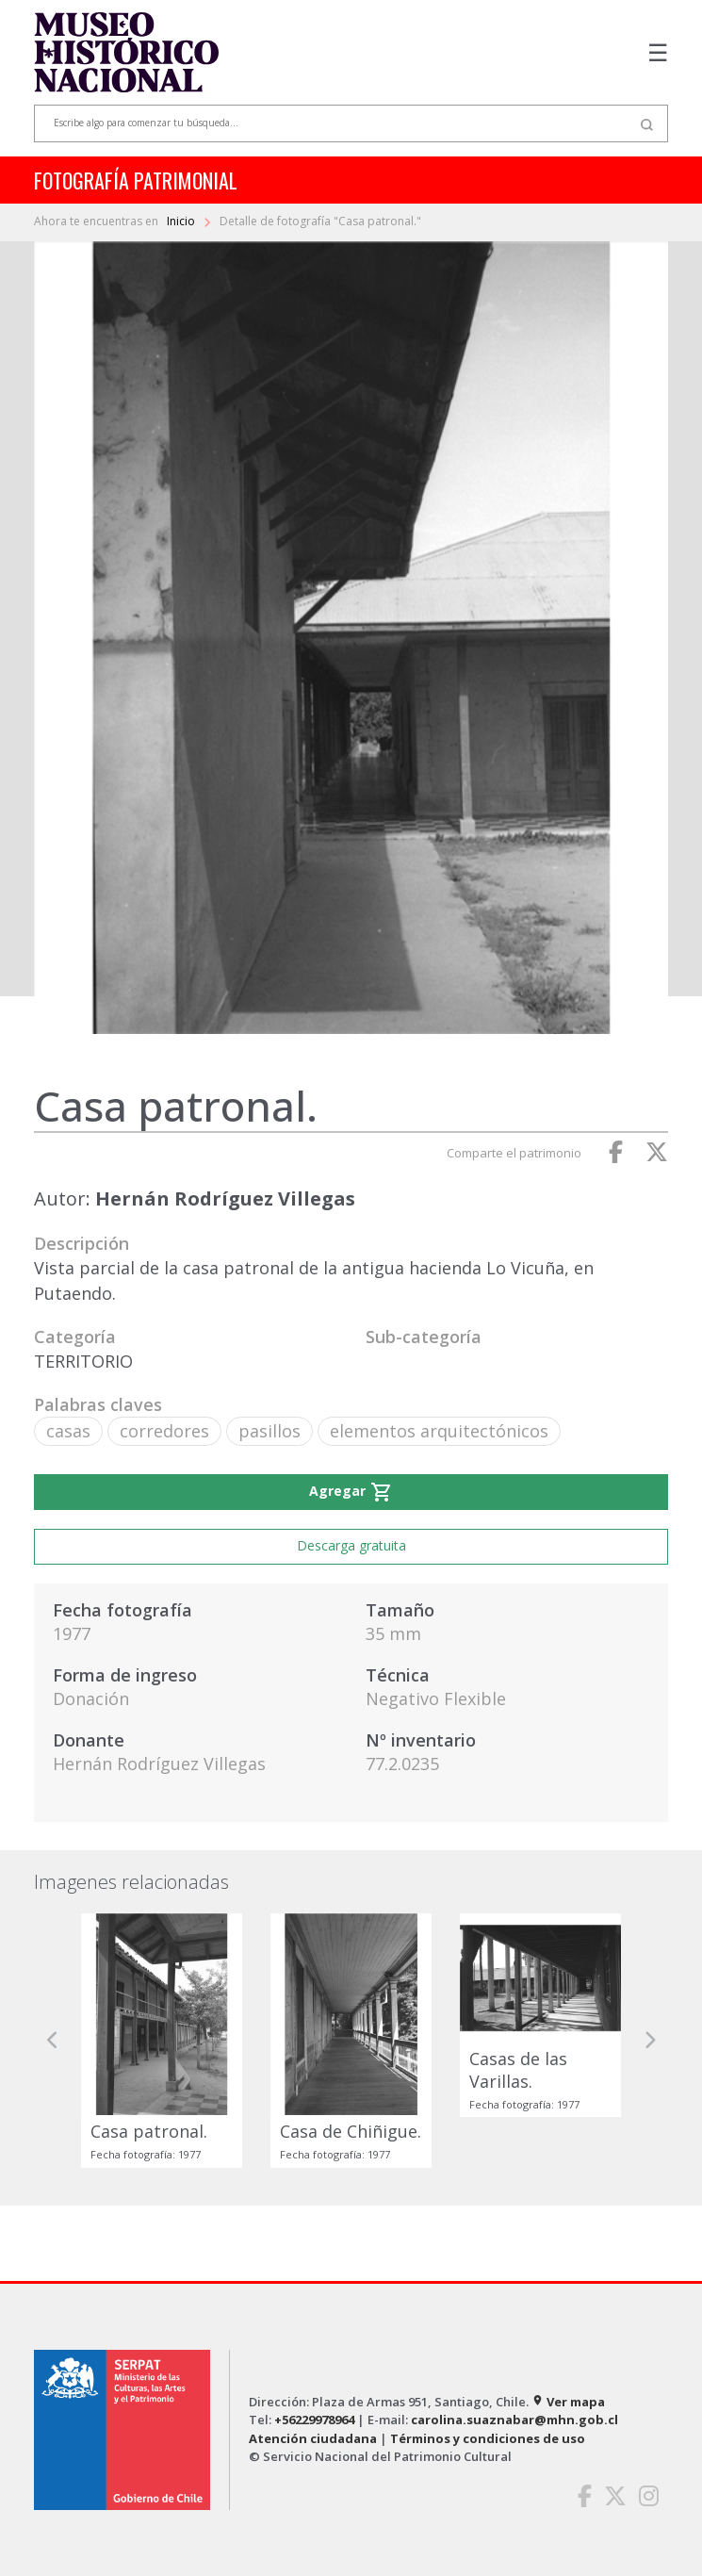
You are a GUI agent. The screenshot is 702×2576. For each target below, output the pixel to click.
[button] (52, 2040)
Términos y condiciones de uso (487, 2438)
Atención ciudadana (313, 2438)
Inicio (182, 221)
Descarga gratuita (351, 1545)
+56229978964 (314, 2419)
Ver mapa (568, 2401)
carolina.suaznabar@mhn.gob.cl (514, 2419)
